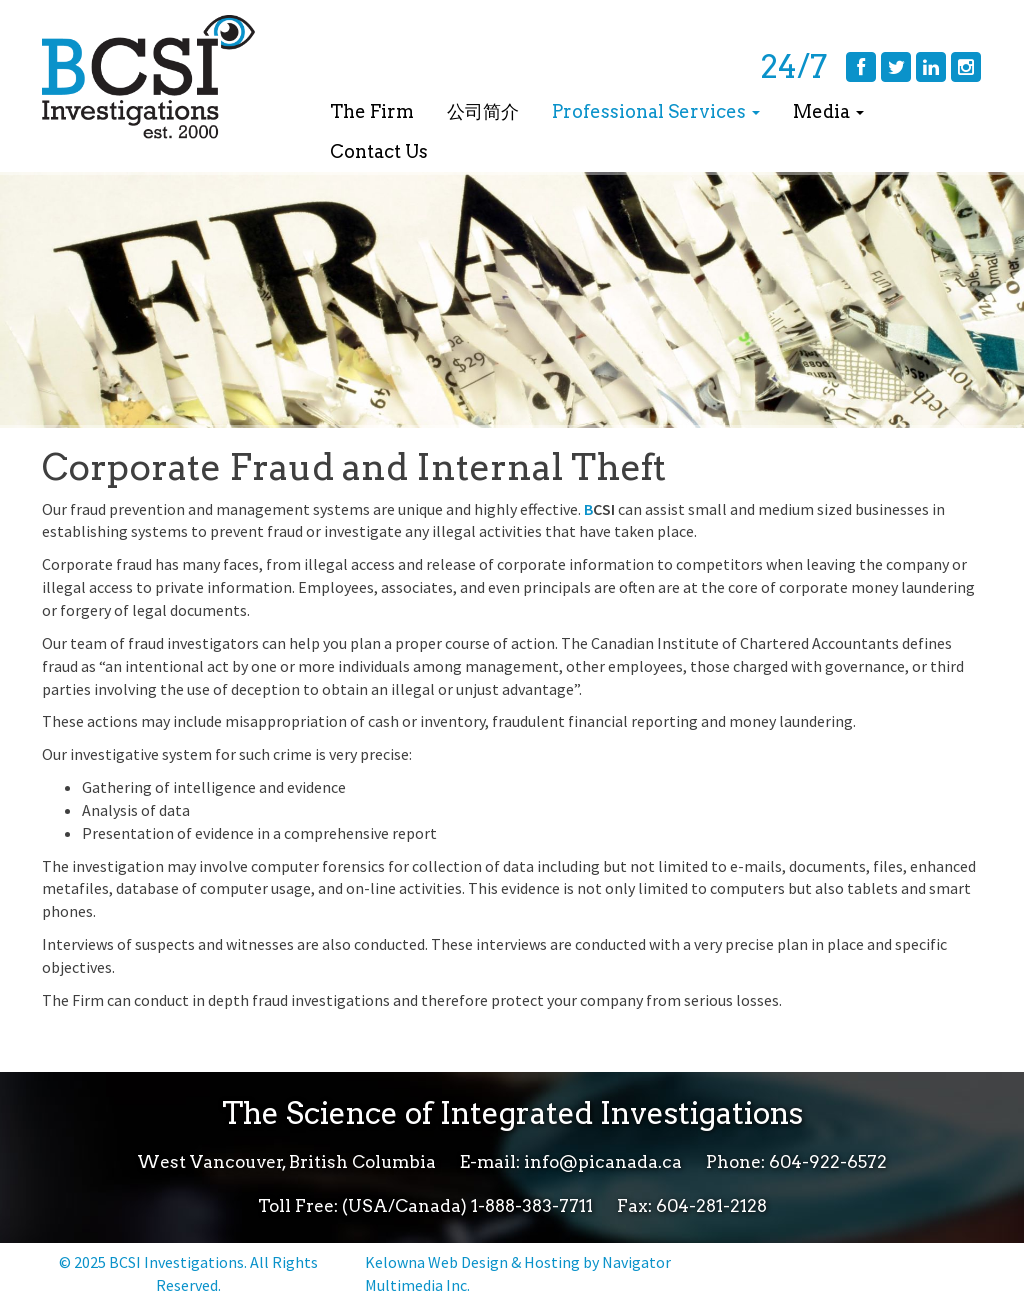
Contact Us (379, 151)
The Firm (372, 111)
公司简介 (483, 111)
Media (828, 111)
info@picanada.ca (603, 1162)
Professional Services (656, 111)
